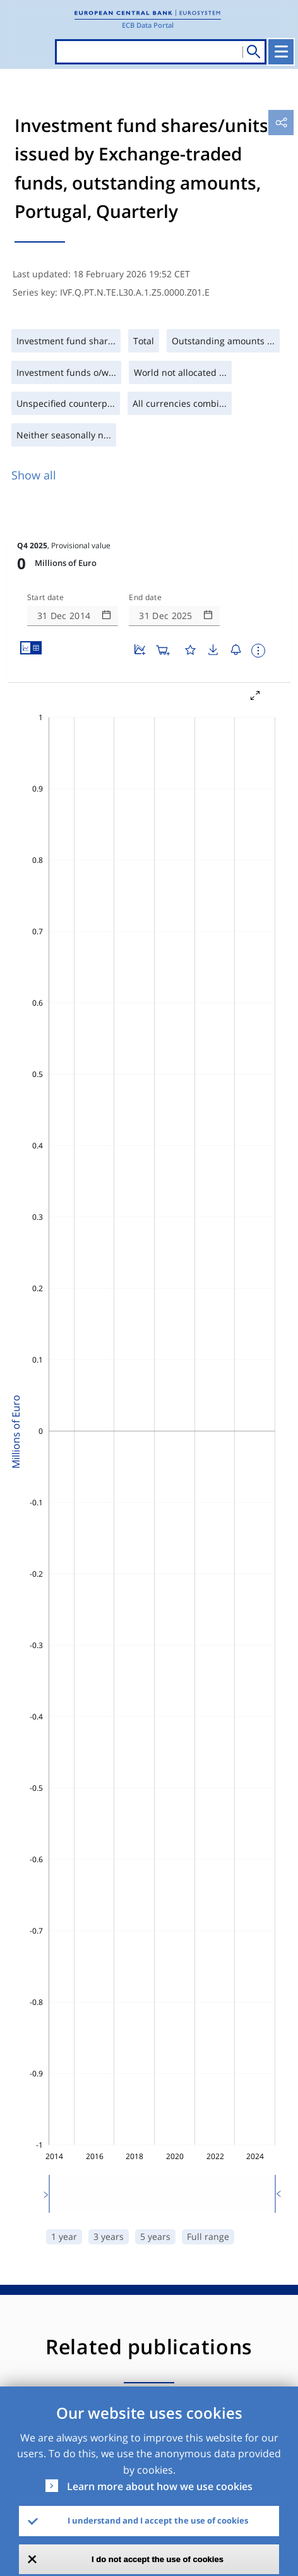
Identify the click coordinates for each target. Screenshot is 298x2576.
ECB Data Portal (148, 25)
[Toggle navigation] (281, 51)
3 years (108, 2236)
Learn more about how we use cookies (160, 2486)
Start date (45, 598)
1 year (64, 2236)
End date (145, 598)
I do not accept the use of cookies (158, 2559)
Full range (208, 2236)
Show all (33, 475)
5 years (155, 2236)
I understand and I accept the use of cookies (158, 2520)
